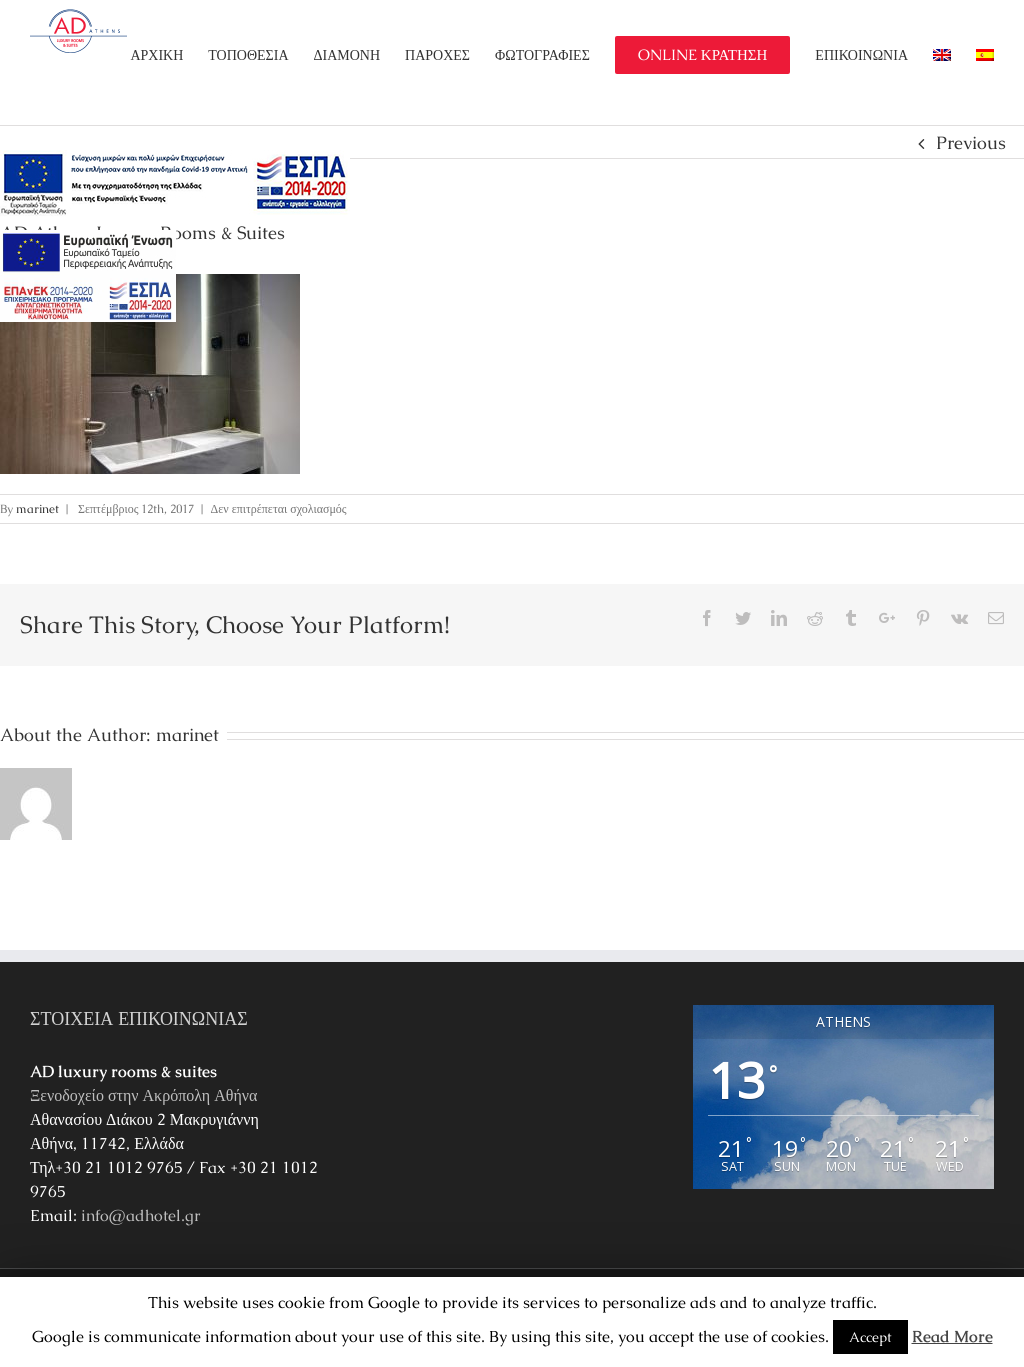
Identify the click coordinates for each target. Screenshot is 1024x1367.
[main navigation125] (175, 184)
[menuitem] (169, 55)
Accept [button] (870, 1337)
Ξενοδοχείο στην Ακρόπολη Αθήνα (143, 1095)
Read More (952, 1336)
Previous (971, 142)
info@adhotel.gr (141, 1215)
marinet (37, 509)
